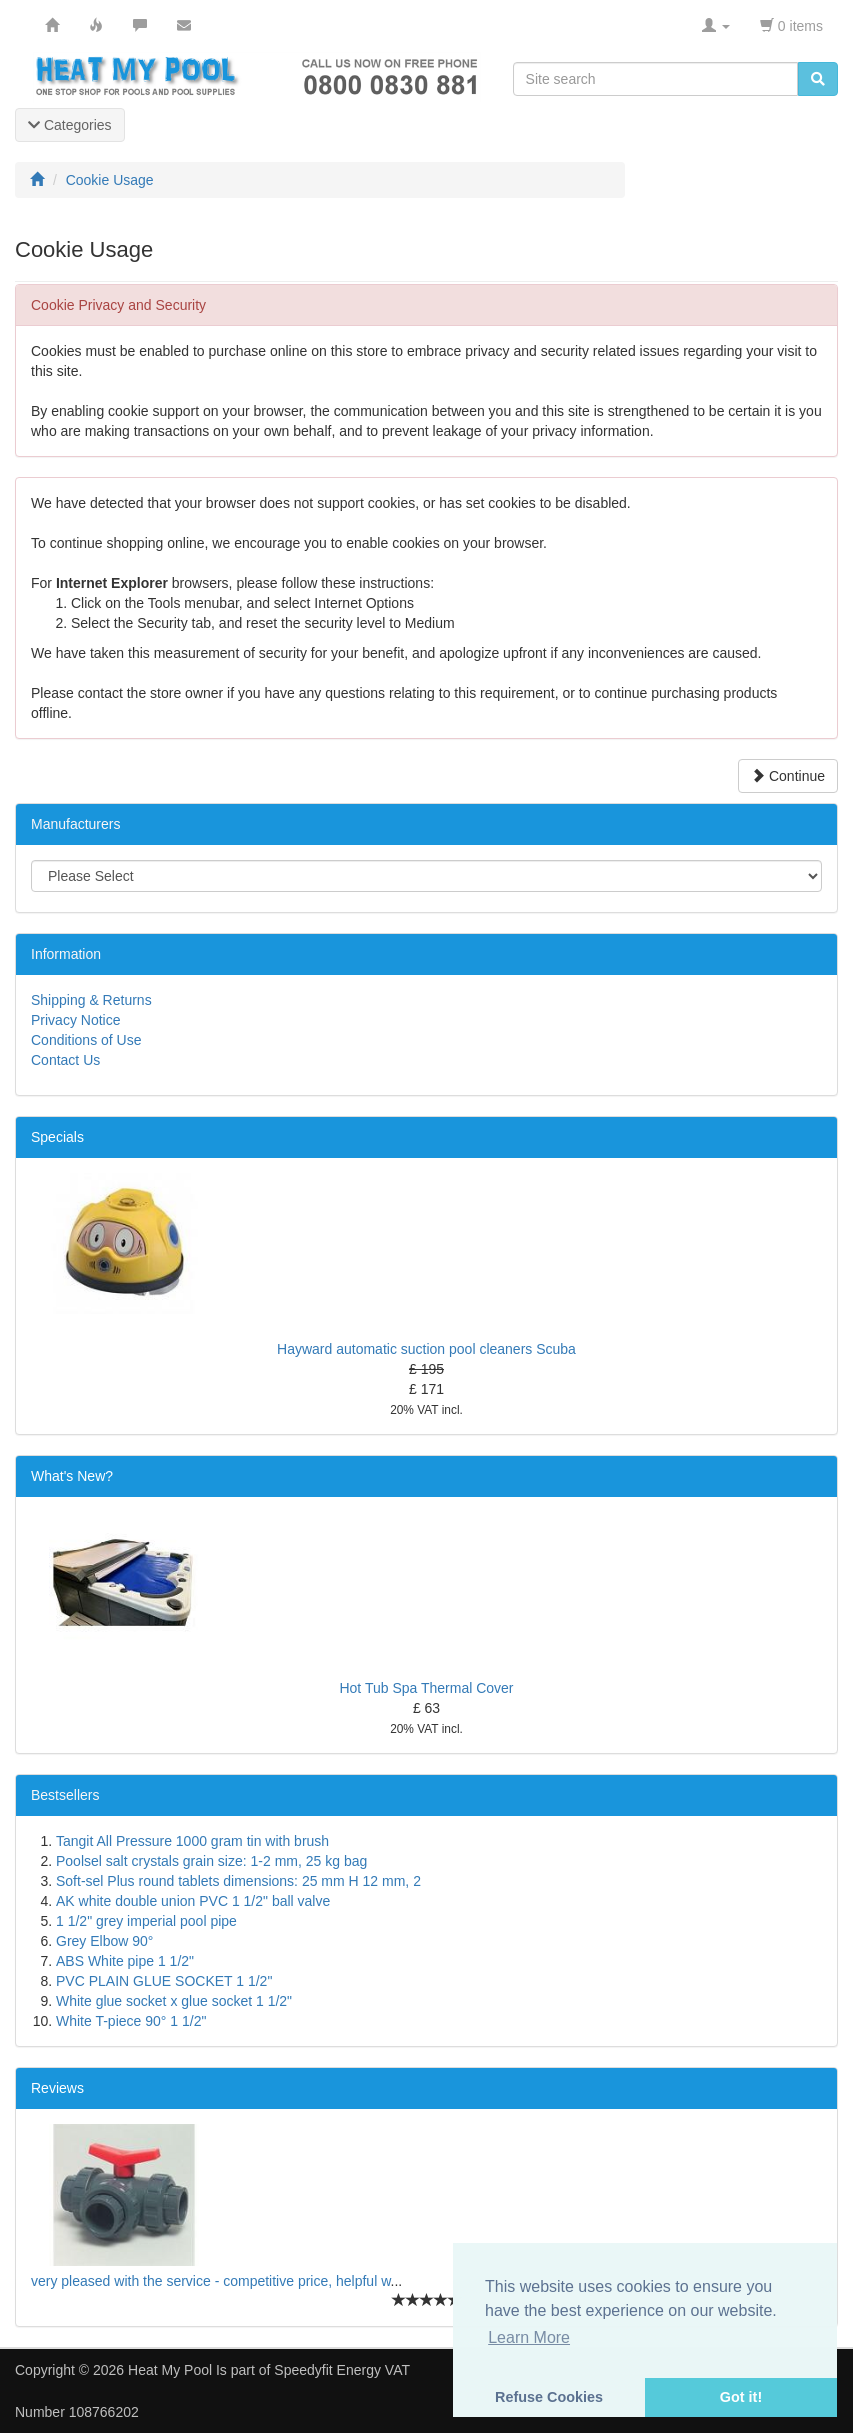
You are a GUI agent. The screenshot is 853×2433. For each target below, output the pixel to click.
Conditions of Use (86, 1040)
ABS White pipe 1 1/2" (125, 1961)
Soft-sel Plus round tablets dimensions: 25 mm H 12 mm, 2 (238, 1881)
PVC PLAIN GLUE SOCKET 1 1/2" (164, 1981)
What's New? (72, 1476)
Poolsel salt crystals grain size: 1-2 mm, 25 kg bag (211, 1861)
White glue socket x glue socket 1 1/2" (174, 2001)
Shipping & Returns (91, 1000)
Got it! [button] (741, 2397)
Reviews (57, 2088)
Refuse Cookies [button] (549, 2397)
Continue (788, 776)
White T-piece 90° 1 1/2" (131, 2021)
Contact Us (65, 1060)
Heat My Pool (170, 2370)
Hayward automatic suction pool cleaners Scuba (426, 1349)
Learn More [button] (529, 2337)
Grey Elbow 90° (104, 1941)
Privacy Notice (75, 1020)
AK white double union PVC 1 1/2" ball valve (193, 1901)
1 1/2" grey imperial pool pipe (146, 1921)
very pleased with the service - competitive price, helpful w (211, 2281)
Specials (57, 1137)
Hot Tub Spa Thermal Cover (426, 1688)
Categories (70, 125)
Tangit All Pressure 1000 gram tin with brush (192, 1841)
